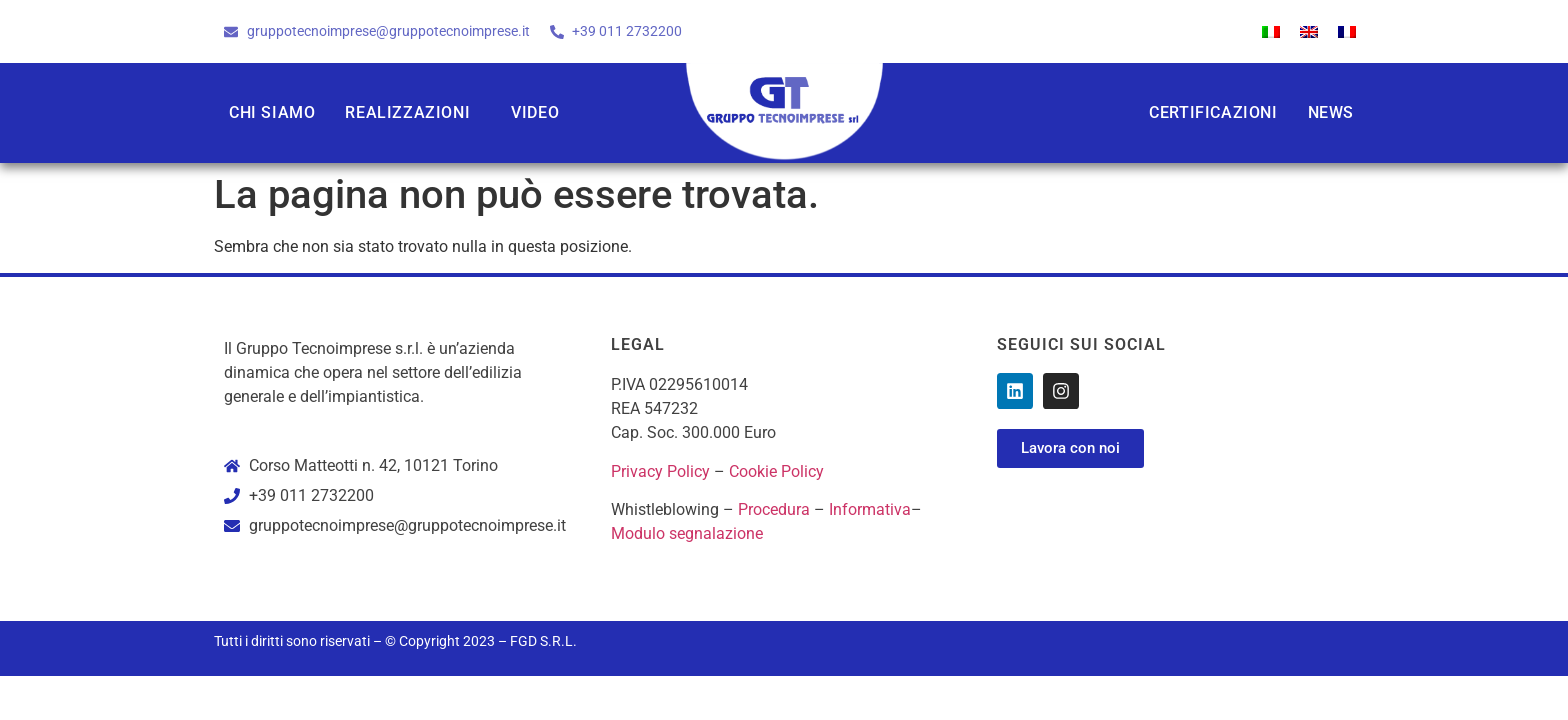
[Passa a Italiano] (1271, 31)
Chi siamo (272, 112)
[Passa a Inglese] (1309, 31)
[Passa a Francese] (1347, 31)
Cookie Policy (776, 471)
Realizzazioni (407, 112)
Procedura (774, 509)
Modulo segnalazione (687, 533)
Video (535, 112)
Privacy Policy (660, 471)
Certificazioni (1213, 112)
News (1331, 112)
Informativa (870, 509)
